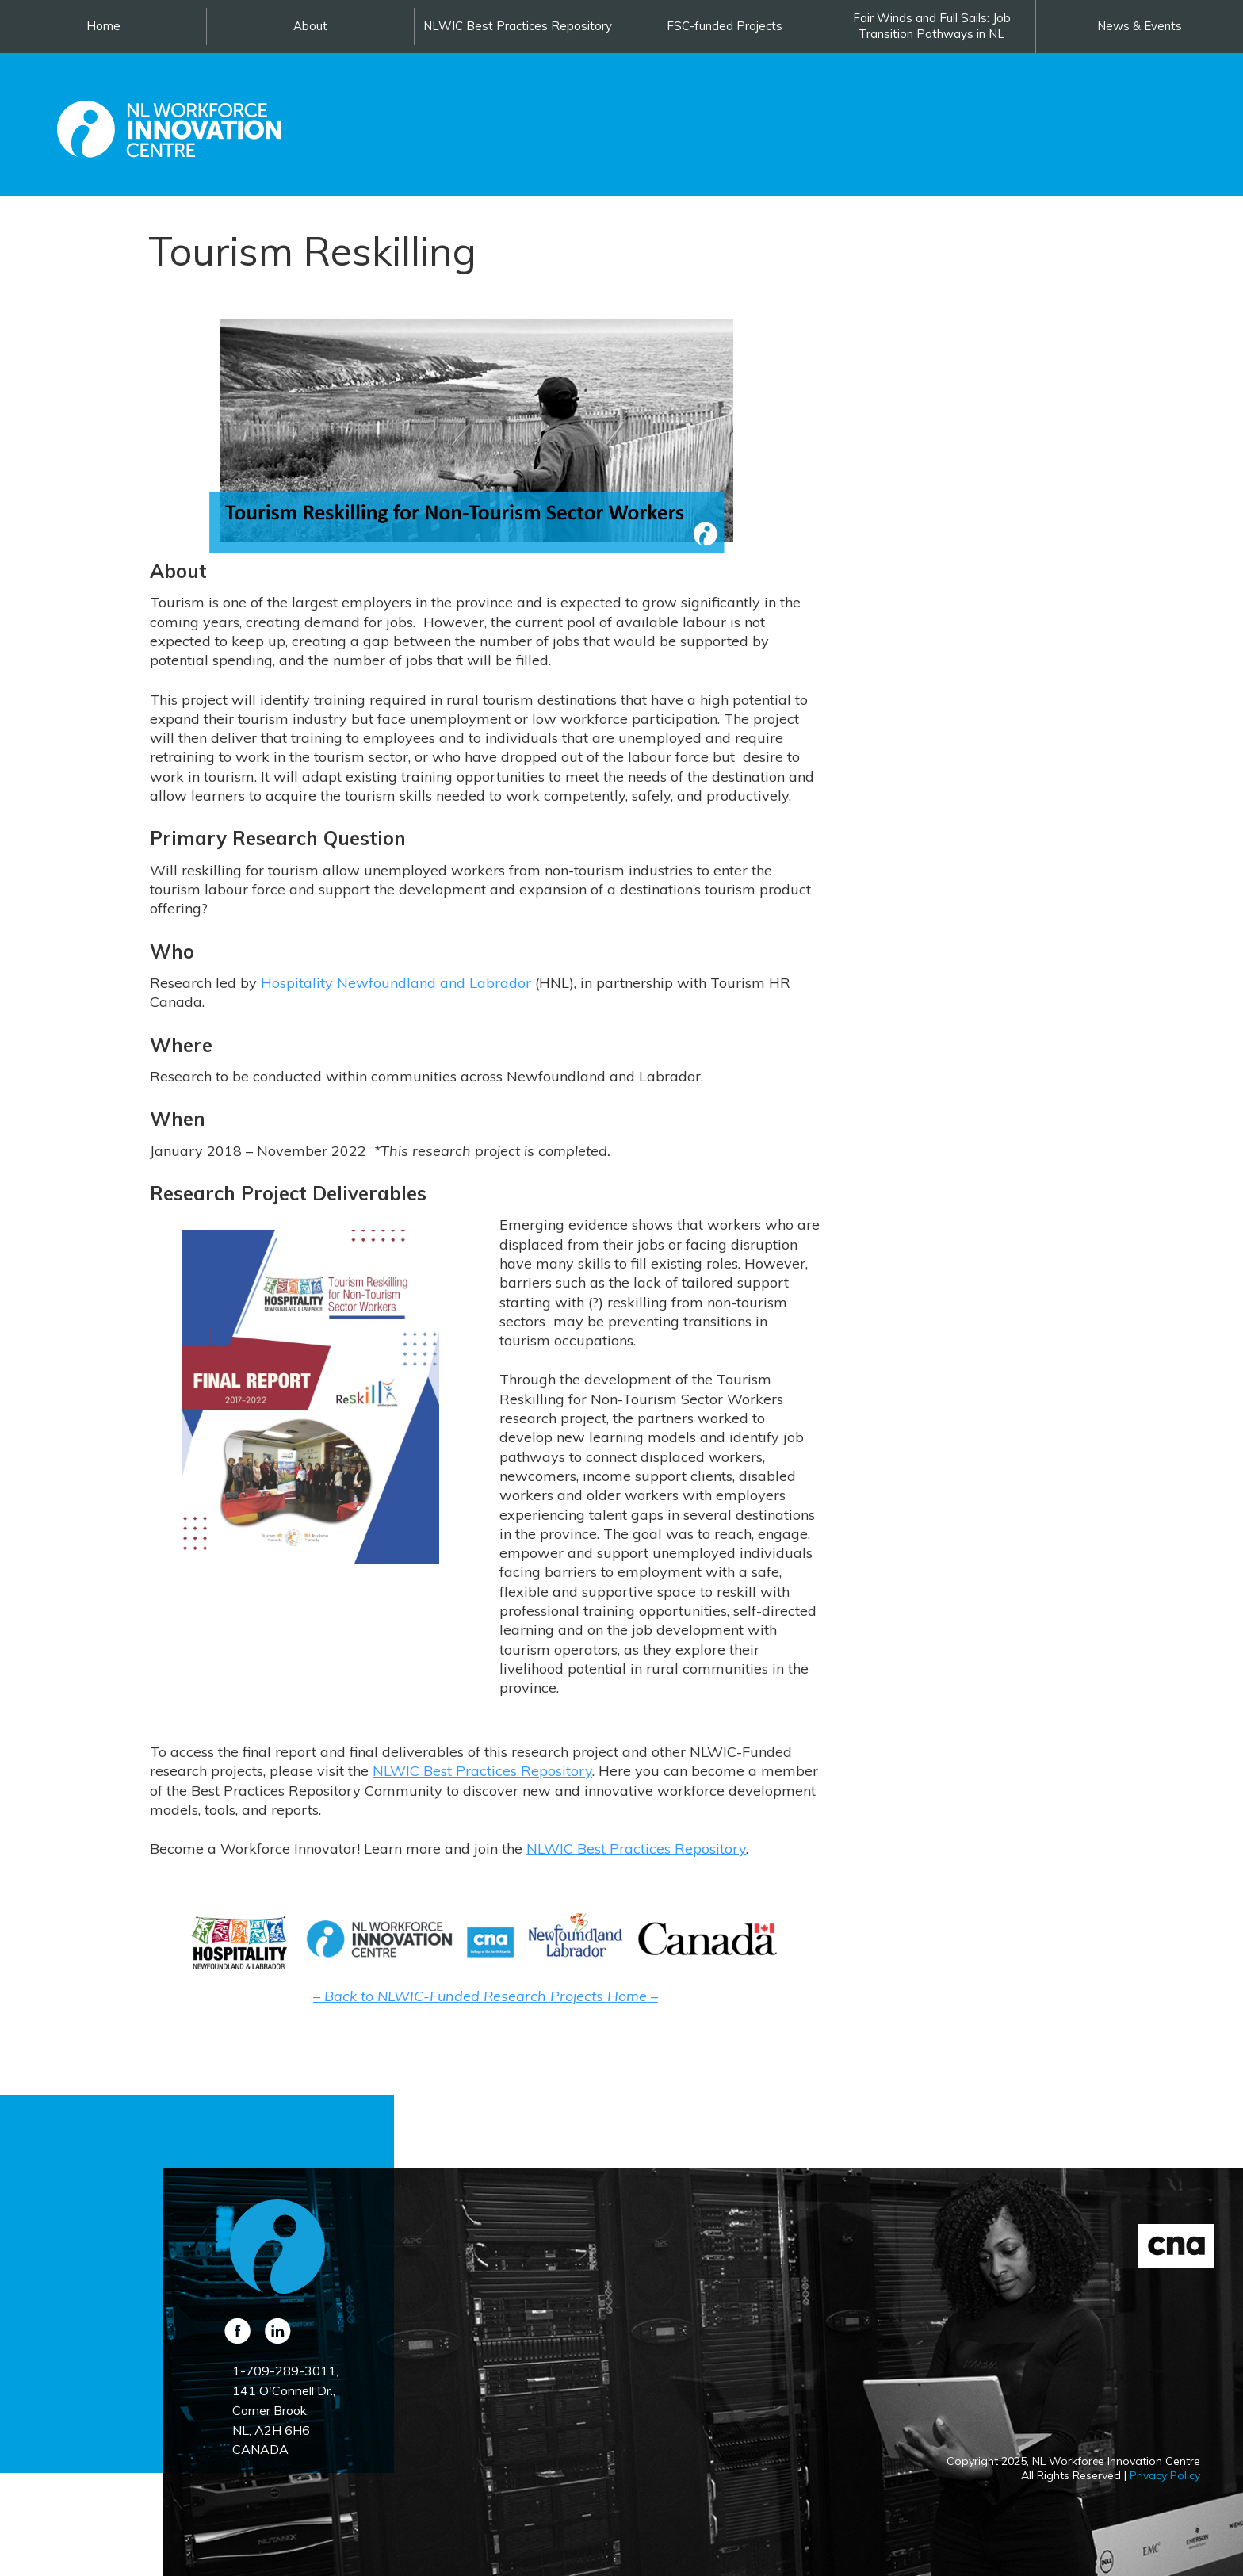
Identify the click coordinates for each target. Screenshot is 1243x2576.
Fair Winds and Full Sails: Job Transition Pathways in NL (932, 25)
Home (103, 25)
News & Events (1139, 25)
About (310, 25)
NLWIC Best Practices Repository (517, 25)
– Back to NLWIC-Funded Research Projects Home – (485, 1996)
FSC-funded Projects (724, 25)
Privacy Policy (1165, 2475)
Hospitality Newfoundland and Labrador (396, 983)
